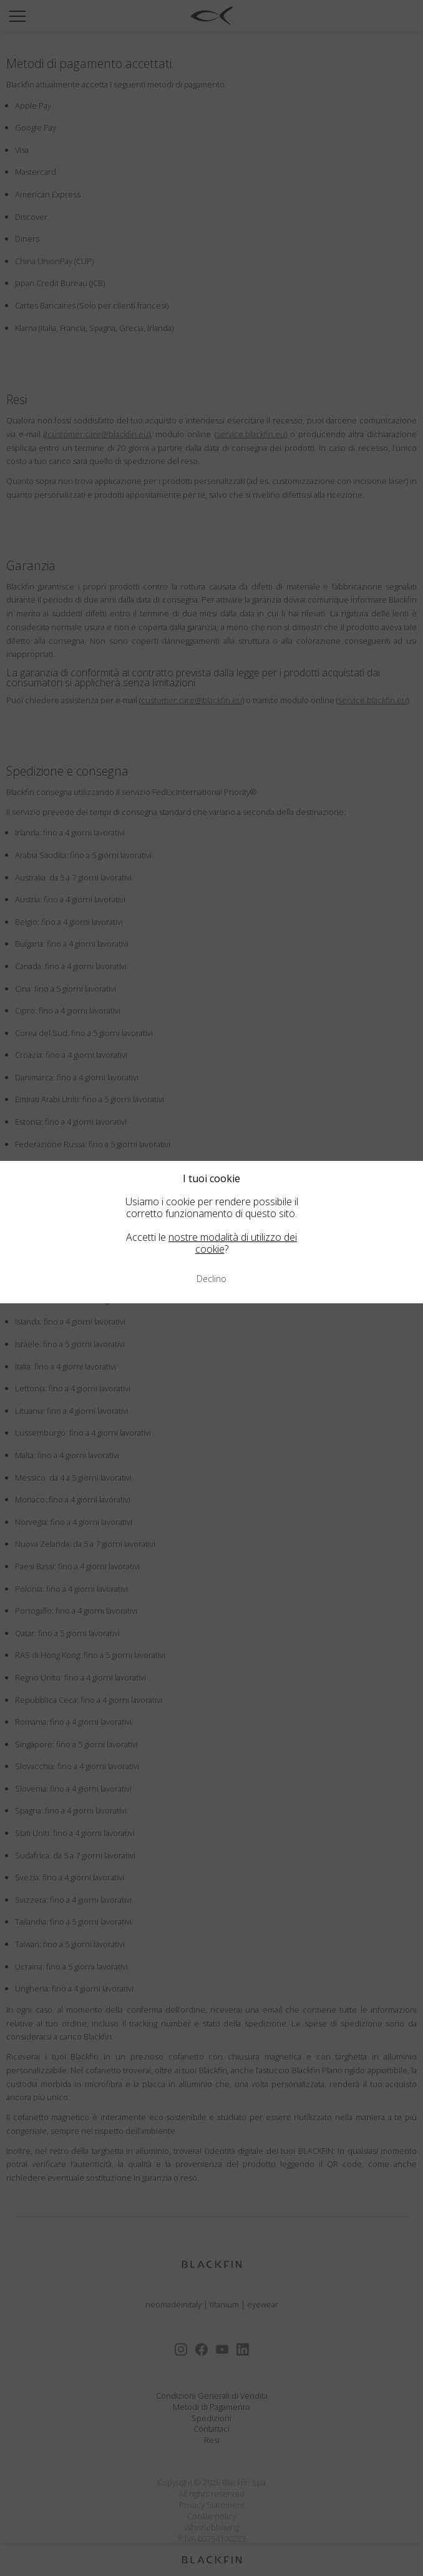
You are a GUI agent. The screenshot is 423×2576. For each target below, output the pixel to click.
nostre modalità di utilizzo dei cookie (232, 1243)
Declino (211, 1279)
